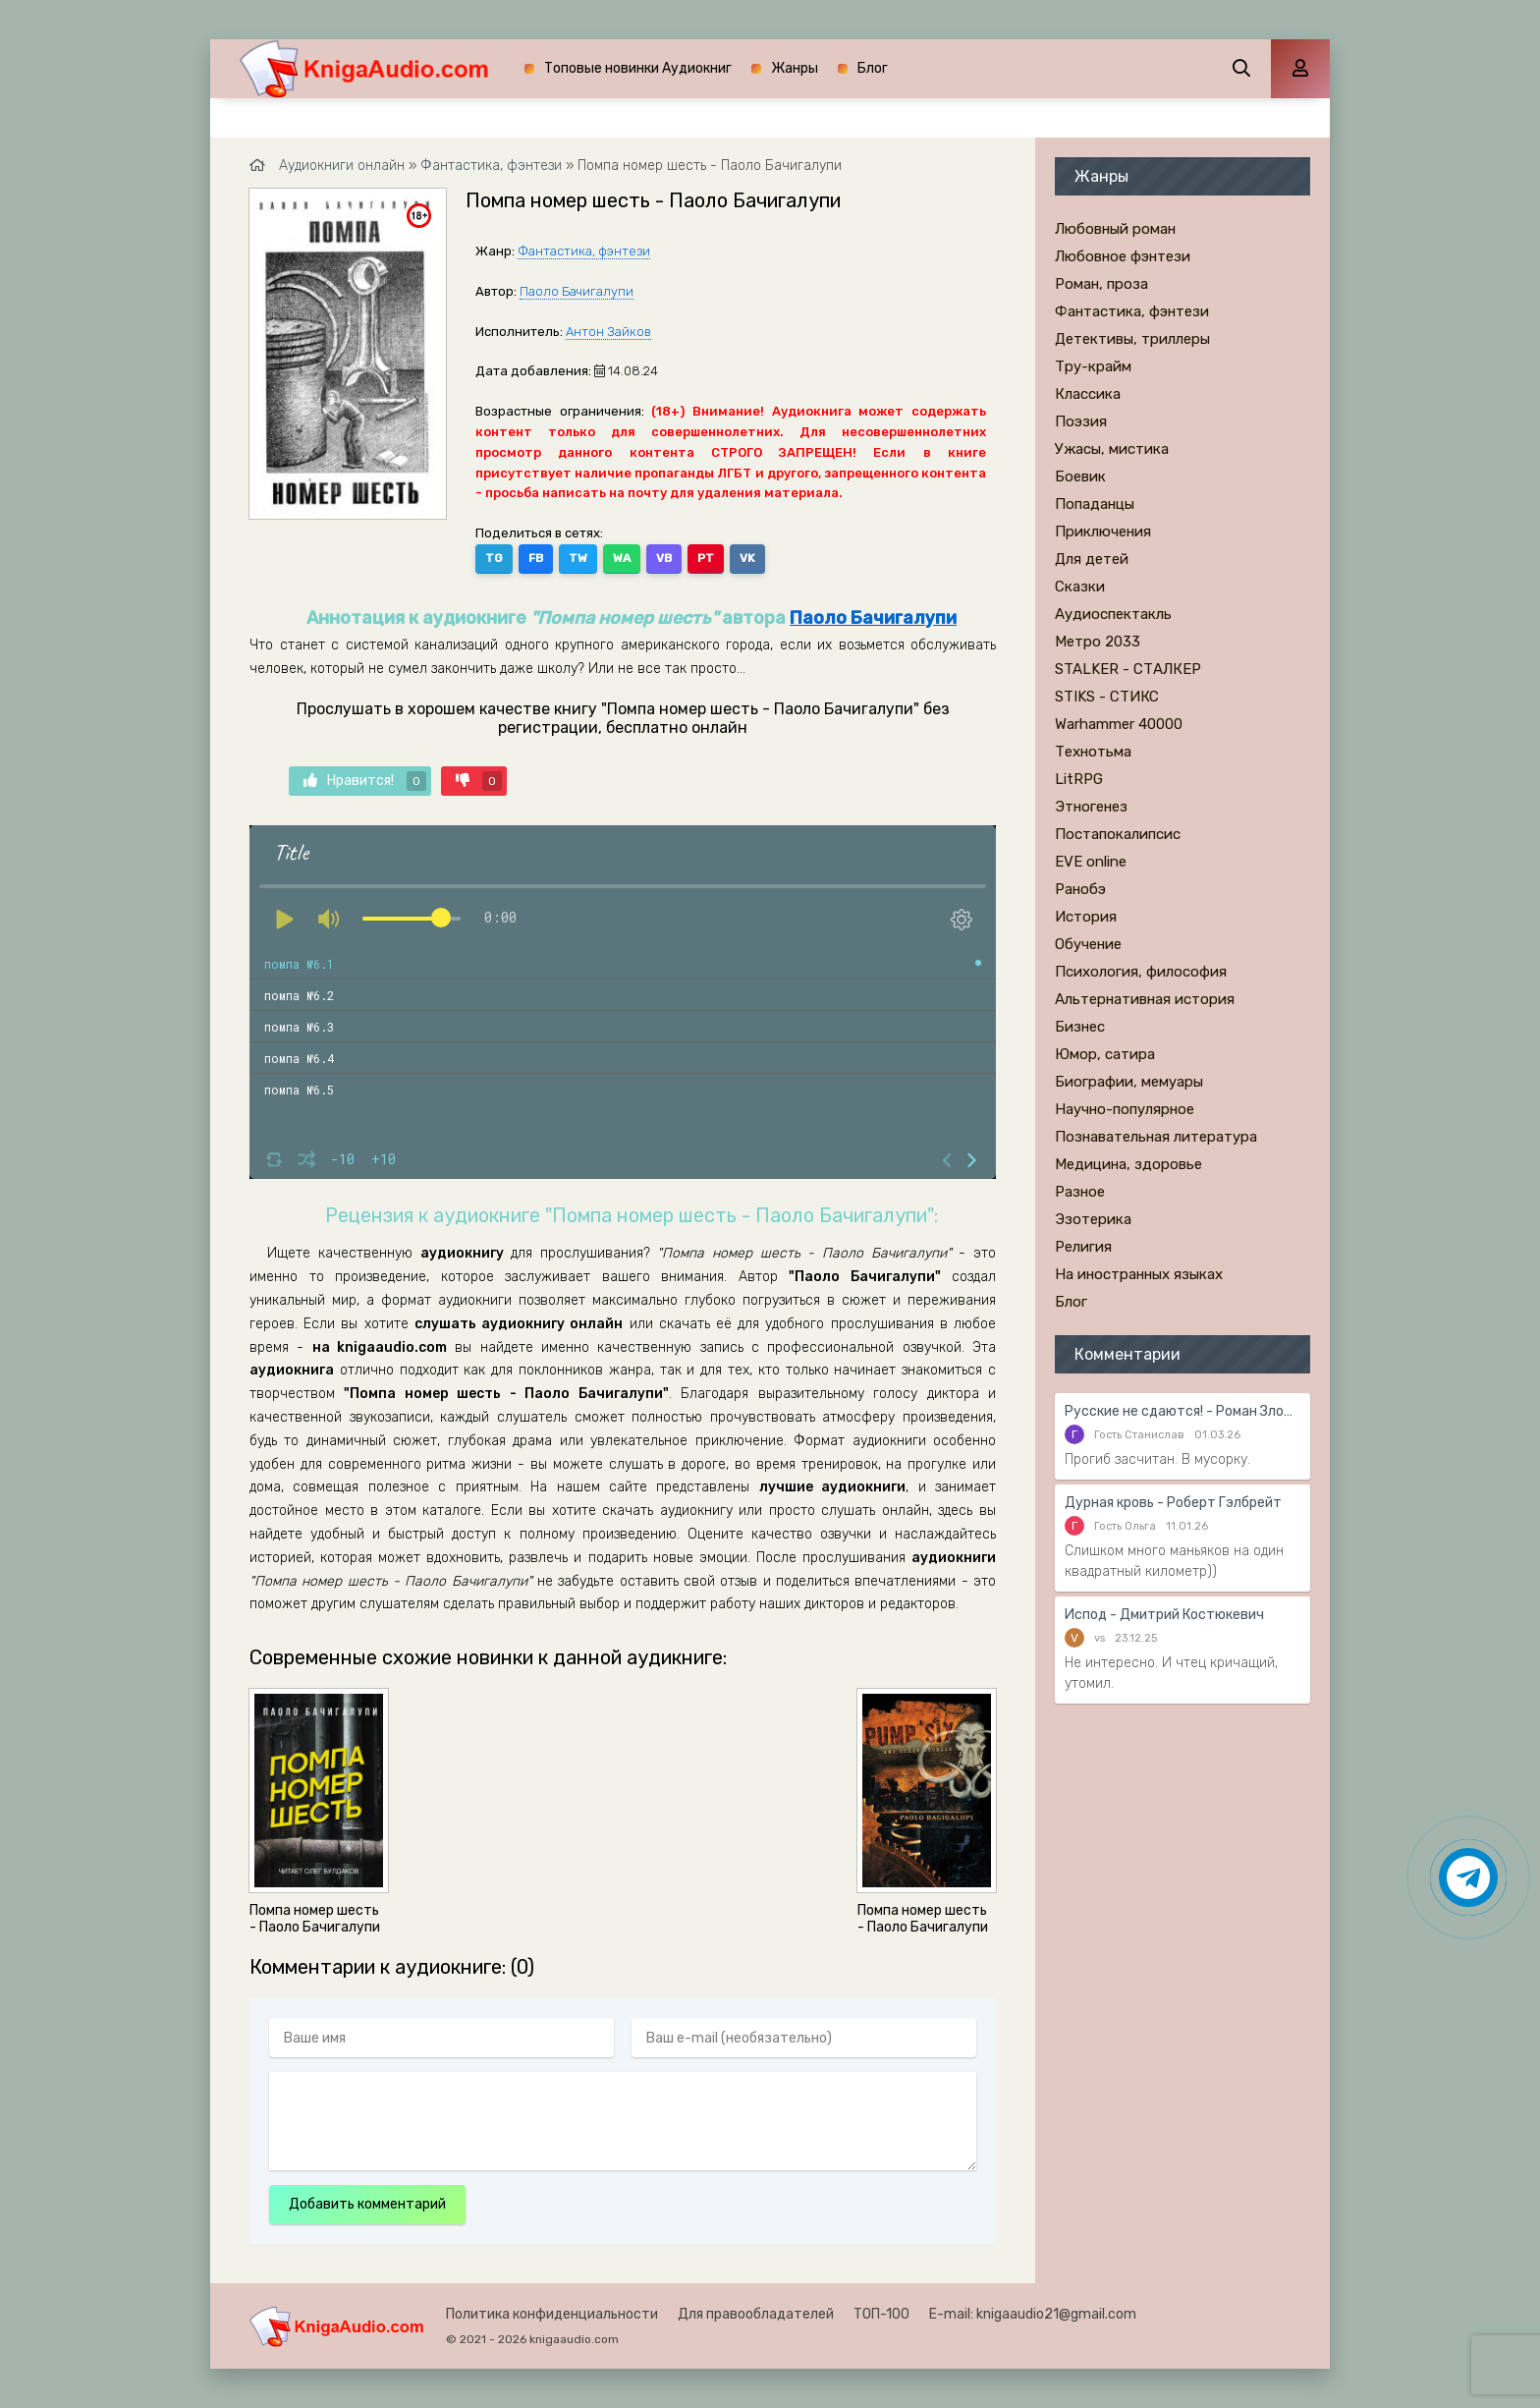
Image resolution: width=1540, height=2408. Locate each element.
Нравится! (364, 781)
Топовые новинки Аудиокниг (638, 68)
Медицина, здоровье (1128, 1164)
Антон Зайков (608, 331)
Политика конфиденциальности (552, 2314)
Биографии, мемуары (1129, 1082)
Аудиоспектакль (1113, 614)
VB (664, 558)
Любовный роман (1115, 229)
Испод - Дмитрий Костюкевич (1164, 1614)
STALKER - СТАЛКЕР (1128, 669)
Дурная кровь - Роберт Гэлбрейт (1173, 1502)
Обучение (1088, 944)
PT (705, 558)
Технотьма (1093, 751)
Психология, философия (1141, 971)
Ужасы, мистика (1112, 449)
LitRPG (1079, 779)
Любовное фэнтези (1122, 256)
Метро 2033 (1097, 641)
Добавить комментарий (367, 2204)
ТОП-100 (881, 2314)
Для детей (1091, 559)
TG (494, 558)
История (1086, 916)
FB (535, 558)
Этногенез (1091, 806)
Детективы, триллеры (1132, 339)
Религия (1083, 1247)
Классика (1088, 394)
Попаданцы (1094, 504)
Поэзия (1081, 421)
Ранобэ (1080, 889)
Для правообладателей (756, 2314)
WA (622, 558)
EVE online (1091, 861)
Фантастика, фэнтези (584, 251)
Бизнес (1080, 1027)
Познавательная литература (1156, 1137)
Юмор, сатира (1105, 1054)
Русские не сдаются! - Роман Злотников (1182, 1411)
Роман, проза (1101, 284)
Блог (872, 68)
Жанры (794, 68)
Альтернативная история (1145, 999)
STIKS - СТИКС (1107, 696)
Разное (1080, 1192)
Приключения (1103, 531)
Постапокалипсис (1118, 834)
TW (578, 558)
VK (747, 558)
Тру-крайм (1093, 366)
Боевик (1080, 476)
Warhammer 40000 (1118, 724)
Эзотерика (1093, 1219)
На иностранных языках (1139, 1274)
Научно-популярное (1124, 1109)
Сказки (1080, 586)
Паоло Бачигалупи (576, 291)
